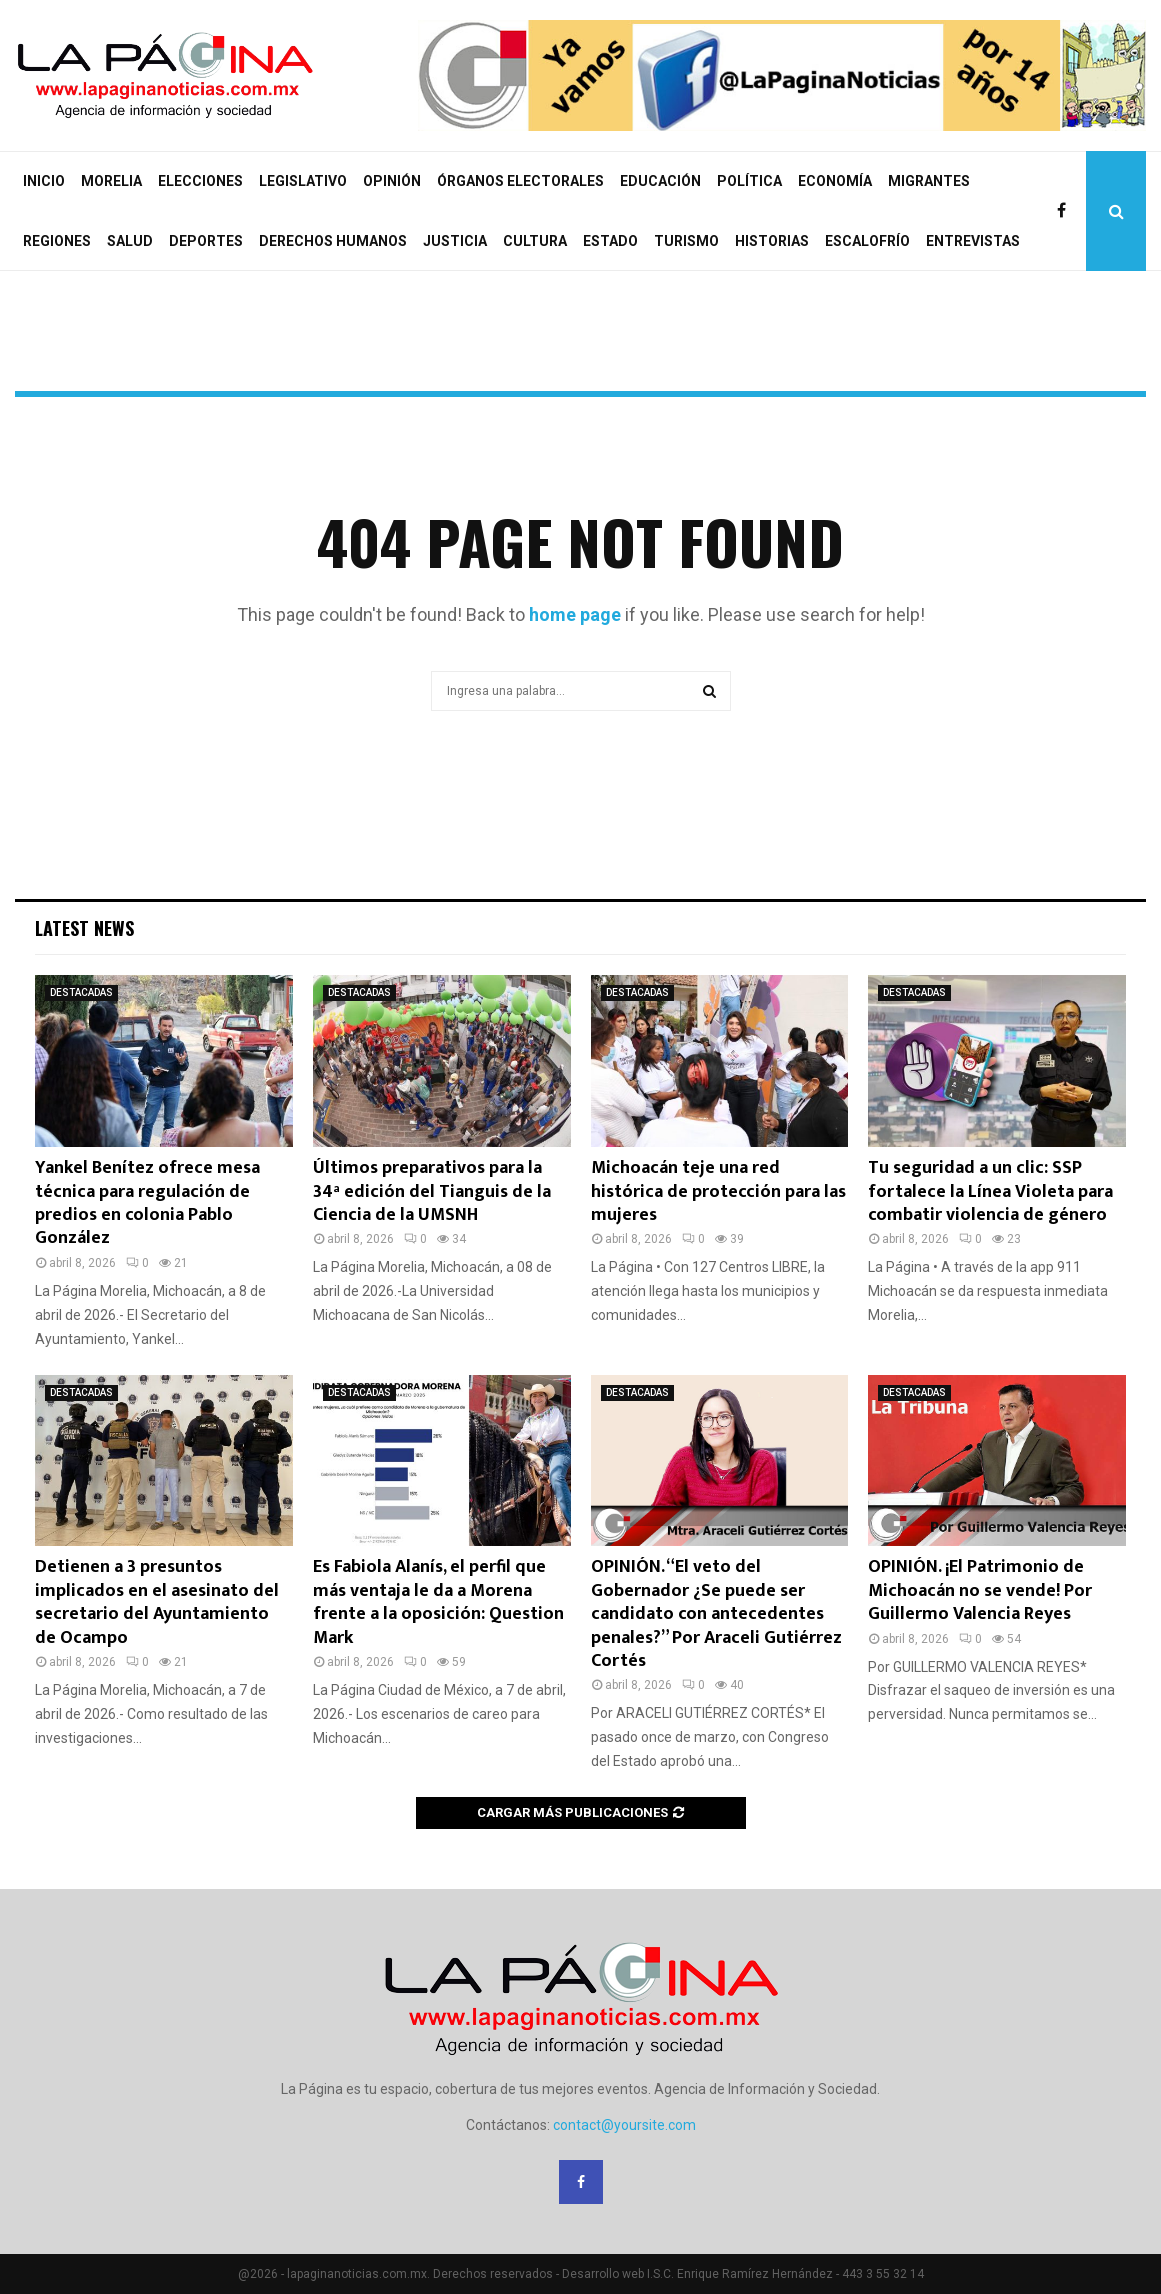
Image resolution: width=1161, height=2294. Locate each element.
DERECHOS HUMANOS (333, 241)
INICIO (44, 181)
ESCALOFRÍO (867, 241)
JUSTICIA (455, 241)
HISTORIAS (772, 241)
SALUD (130, 241)
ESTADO (610, 241)
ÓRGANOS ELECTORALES (520, 181)
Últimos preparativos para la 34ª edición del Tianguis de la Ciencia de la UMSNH (432, 1191)
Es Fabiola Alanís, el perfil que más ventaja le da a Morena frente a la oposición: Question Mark (438, 1602)
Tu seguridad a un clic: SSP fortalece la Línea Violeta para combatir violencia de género (990, 1191)
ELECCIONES (200, 181)
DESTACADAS (81, 992)
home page (575, 614)
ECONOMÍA (835, 181)
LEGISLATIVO (303, 181)
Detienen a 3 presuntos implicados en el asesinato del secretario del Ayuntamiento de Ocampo (157, 1602)
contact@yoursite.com (624, 2125)
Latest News (84, 928)
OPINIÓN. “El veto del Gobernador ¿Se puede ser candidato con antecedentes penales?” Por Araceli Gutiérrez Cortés (716, 1614)
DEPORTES (206, 241)
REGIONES (57, 241)
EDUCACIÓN (660, 181)
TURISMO (686, 241)
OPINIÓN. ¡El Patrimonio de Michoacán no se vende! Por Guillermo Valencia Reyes (980, 1590)
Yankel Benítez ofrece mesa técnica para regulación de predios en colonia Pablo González (147, 1203)
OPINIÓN (392, 181)
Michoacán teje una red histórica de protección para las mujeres (718, 1191)
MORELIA (111, 181)
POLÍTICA (749, 181)
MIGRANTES (929, 181)
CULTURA (535, 241)
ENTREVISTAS (973, 241)
